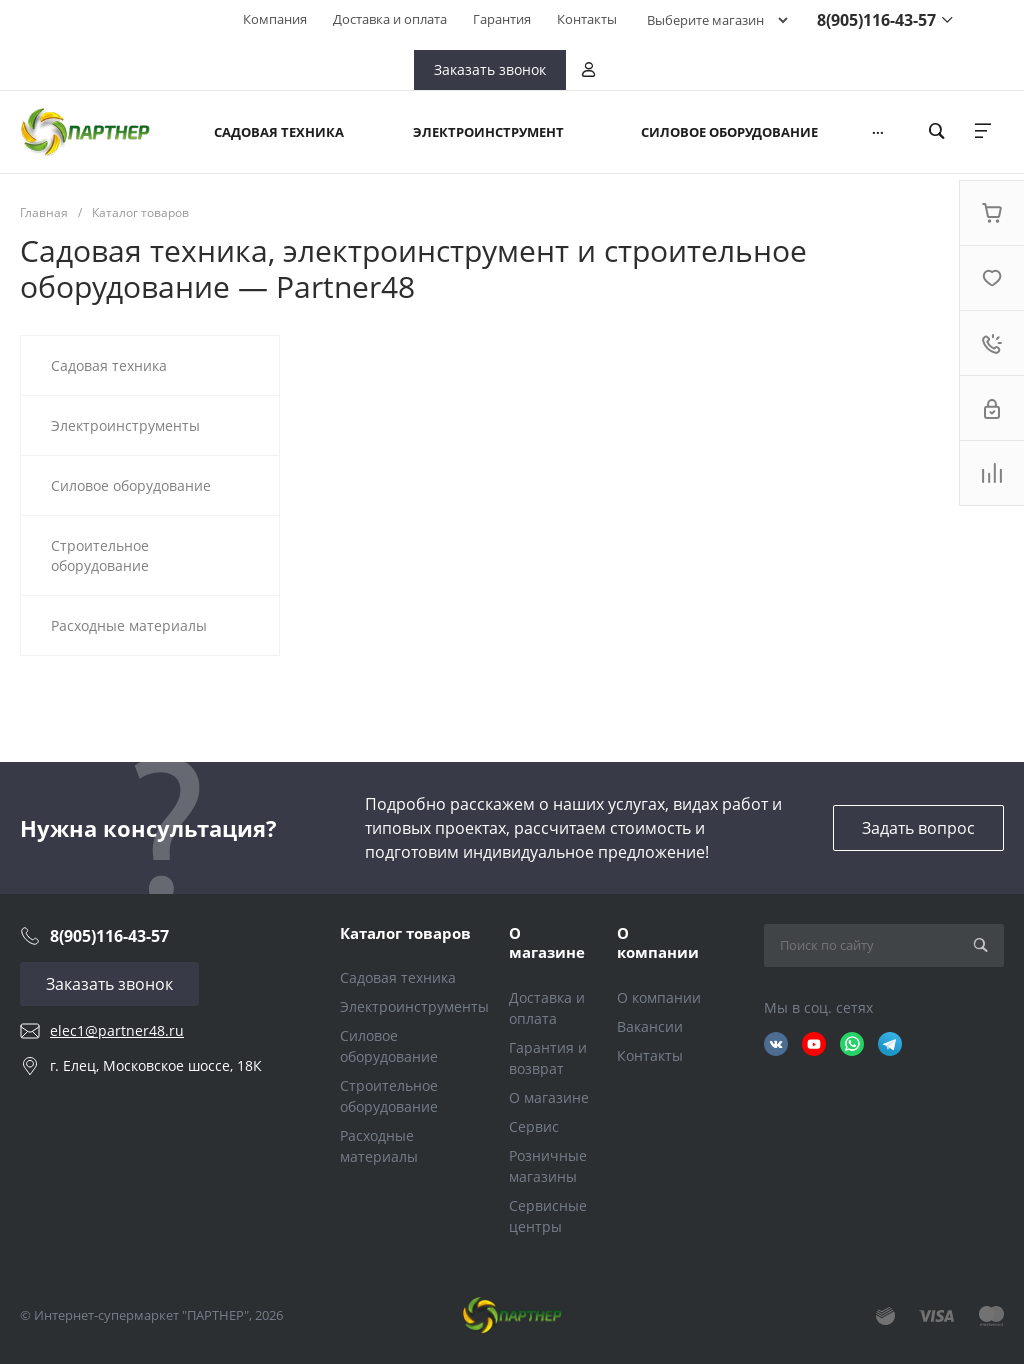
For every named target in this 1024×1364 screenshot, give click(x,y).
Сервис (534, 1126)
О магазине (547, 943)
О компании (658, 943)
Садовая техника (398, 977)
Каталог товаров (405, 933)
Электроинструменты (414, 1006)
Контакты (587, 19)
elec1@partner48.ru (117, 1030)
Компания (275, 19)
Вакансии (650, 1026)
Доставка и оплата (390, 19)
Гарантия (502, 19)
